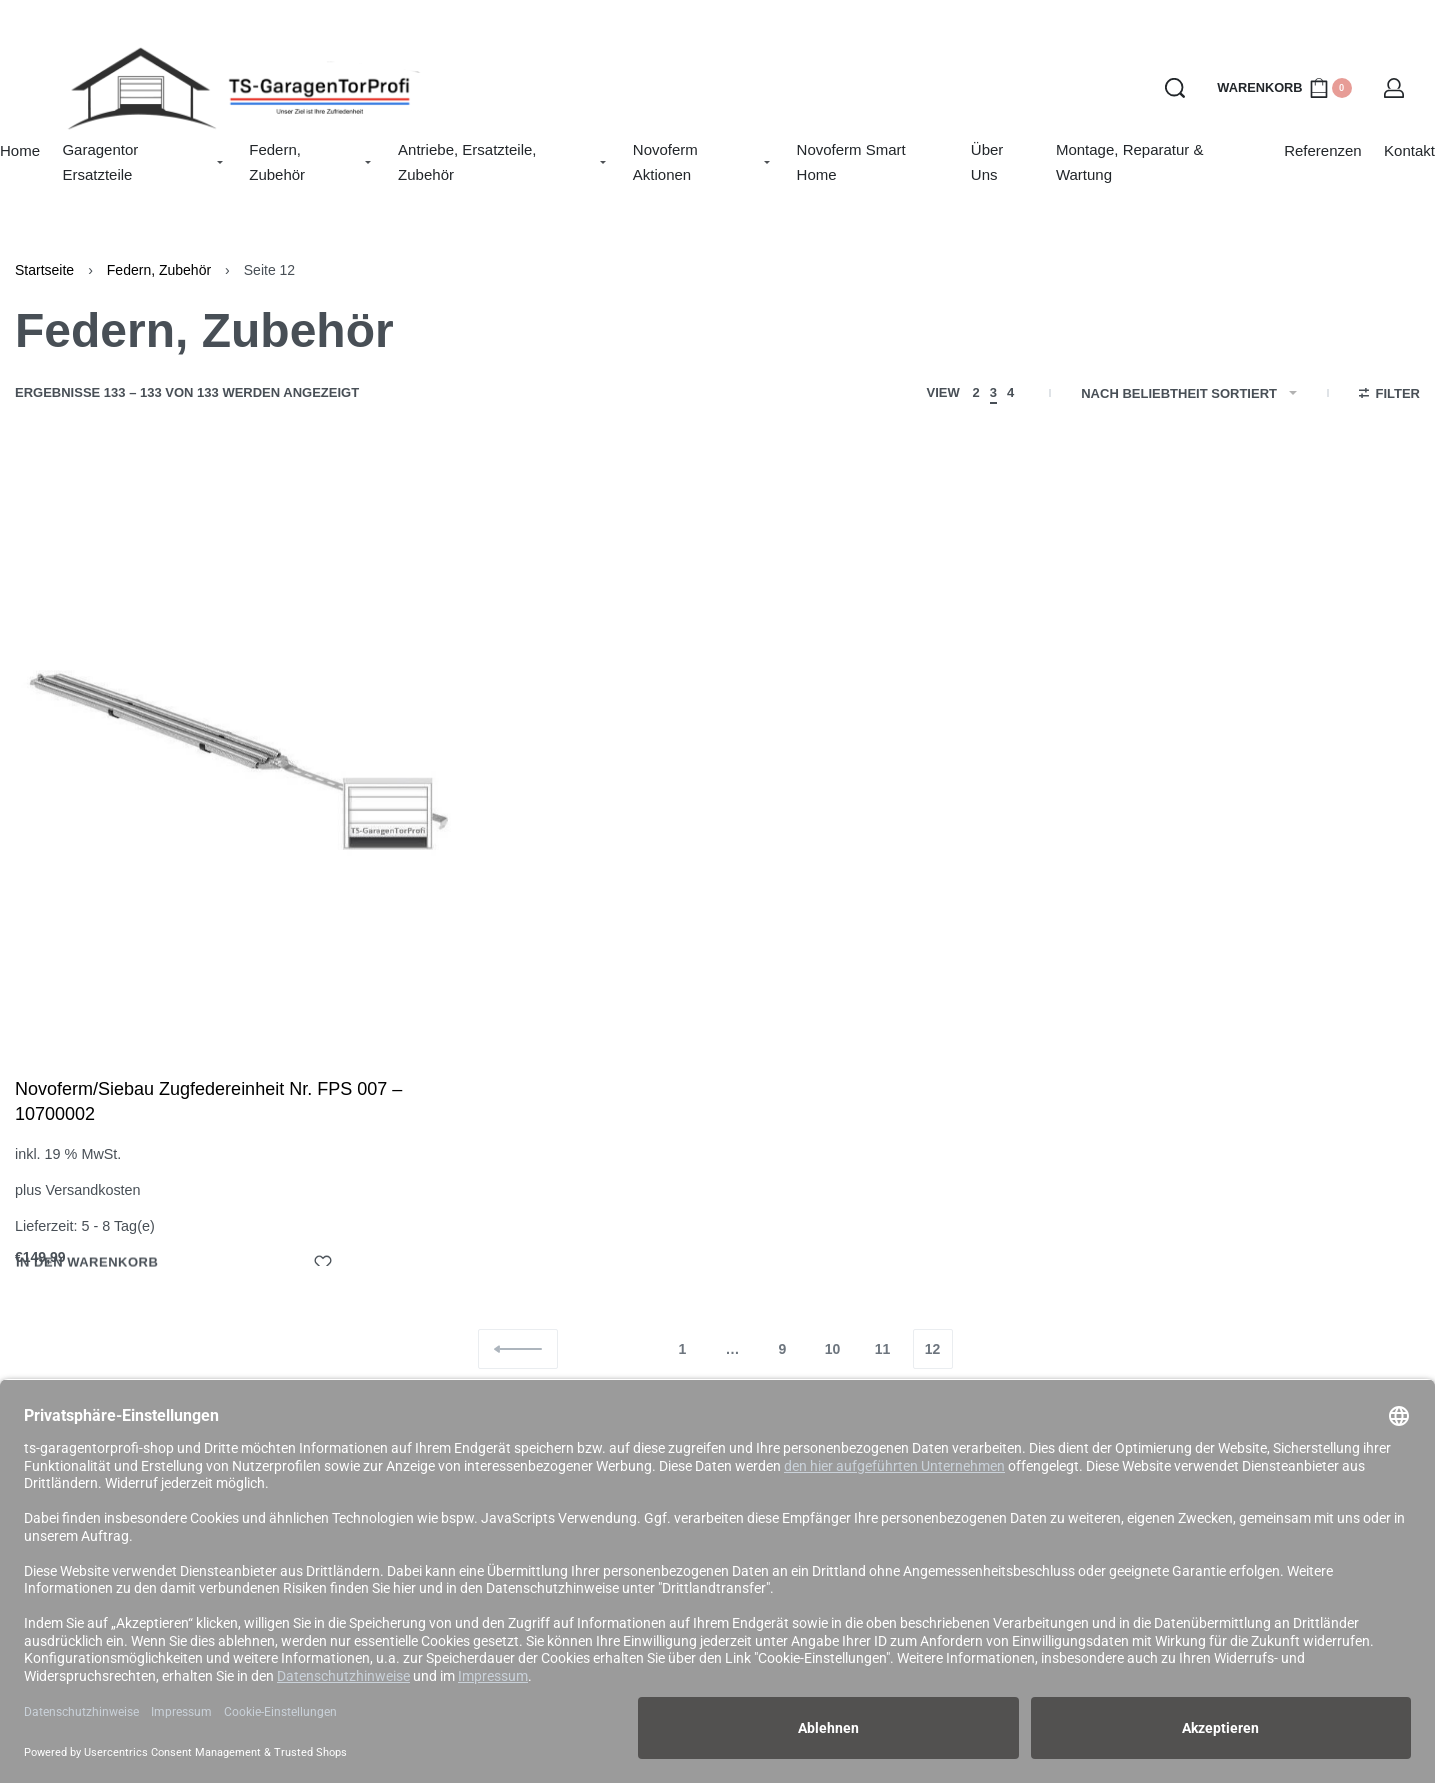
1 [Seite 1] (683, 1349)
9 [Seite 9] (783, 1349)
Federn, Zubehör (159, 270)
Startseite (44, 270)
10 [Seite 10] (833, 1349)
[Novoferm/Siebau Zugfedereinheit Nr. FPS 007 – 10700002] (239, 748)
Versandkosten (92, 1190)
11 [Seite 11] (883, 1349)
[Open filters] (1389, 396)
